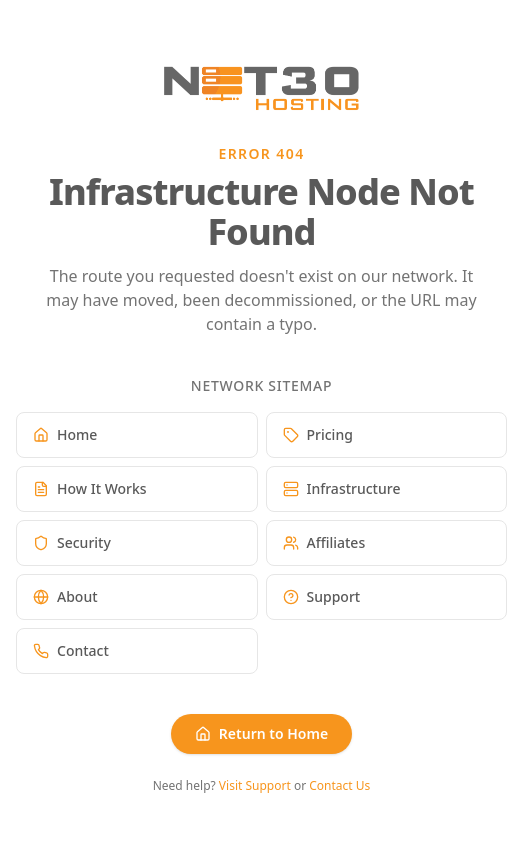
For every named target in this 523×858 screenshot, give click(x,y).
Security (72, 542)
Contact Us (339, 785)
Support (322, 596)
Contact (71, 650)
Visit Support (255, 785)
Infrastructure (342, 488)
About (65, 596)
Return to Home (261, 733)
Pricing (318, 434)
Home (65, 434)
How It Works (90, 488)
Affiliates (324, 542)
